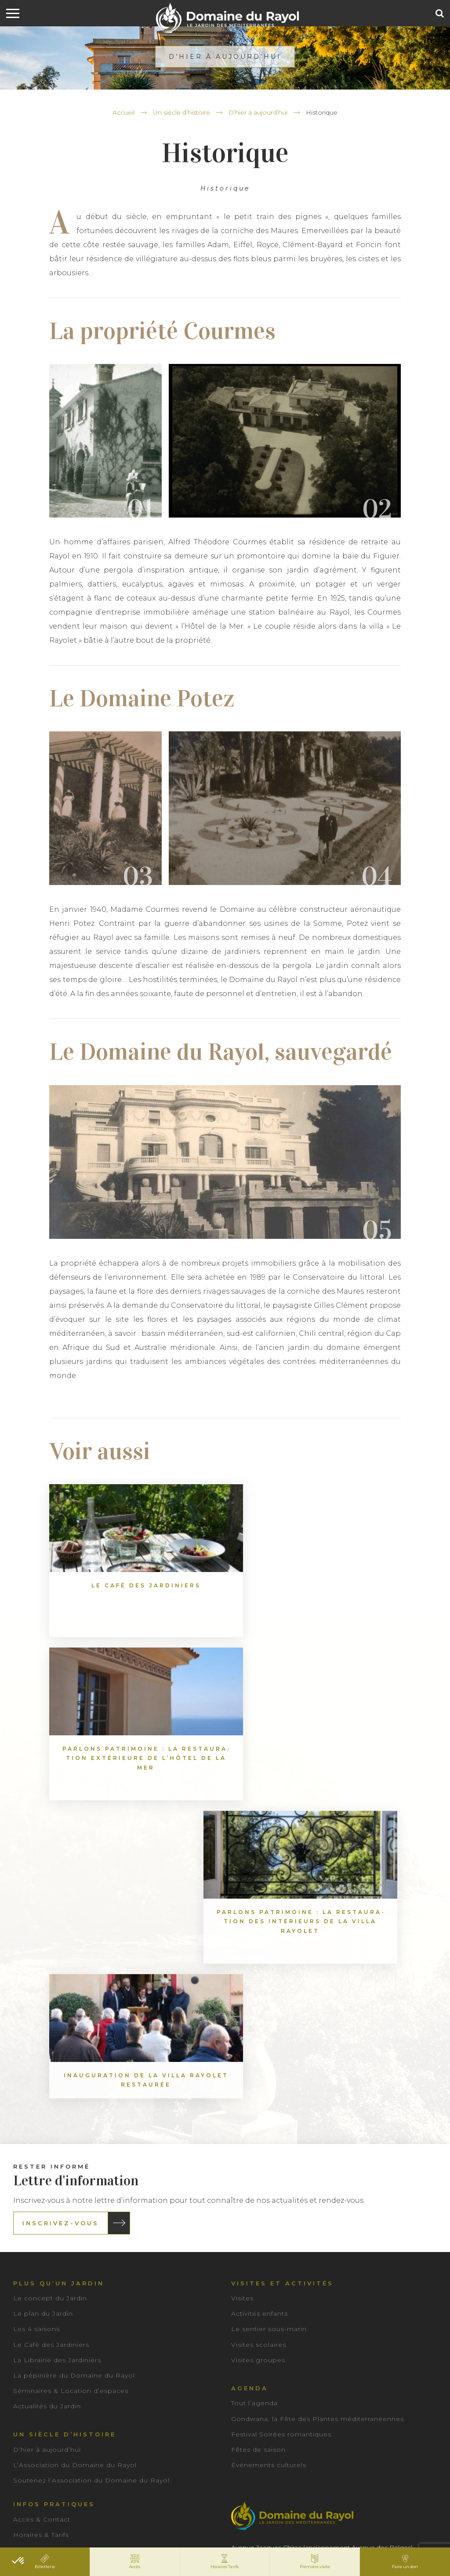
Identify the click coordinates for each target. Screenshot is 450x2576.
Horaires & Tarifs (41, 2218)
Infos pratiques (54, 2187)
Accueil (123, 112)
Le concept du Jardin (50, 1981)
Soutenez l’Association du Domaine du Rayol (91, 2163)
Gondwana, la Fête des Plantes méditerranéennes (317, 2101)
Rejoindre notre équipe (53, 2326)
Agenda (249, 2071)
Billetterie (30, 2233)
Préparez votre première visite (66, 2295)
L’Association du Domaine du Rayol (75, 2148)
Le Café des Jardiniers (51, 2027)
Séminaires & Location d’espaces (70, 2074)
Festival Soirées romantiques (281, 2117)
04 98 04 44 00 (266, 2260)
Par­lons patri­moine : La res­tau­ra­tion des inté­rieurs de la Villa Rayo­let (345, 1604)
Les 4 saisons (36, 2012)
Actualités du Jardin (47, 2089)
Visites (242, 1981)
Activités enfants (259, 1996)
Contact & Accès (283, 2288)
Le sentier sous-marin (269, 2012)
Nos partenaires (54, 2353)
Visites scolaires (258, 2027)
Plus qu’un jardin (58, 1965)
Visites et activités (282, 1965)
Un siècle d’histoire (181, 112)
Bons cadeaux (37, 2279)
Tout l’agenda (254, 2086)
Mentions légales (199, 2535)
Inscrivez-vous (60, 1905)
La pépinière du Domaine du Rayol (74, 2058)
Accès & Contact (41, 2202)
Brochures (31, 2310)
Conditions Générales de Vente (116, 2535)
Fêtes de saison (258, 2133)
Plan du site (254, 2535)
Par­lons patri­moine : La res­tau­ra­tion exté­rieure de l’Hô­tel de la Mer (225, 1604)
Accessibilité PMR (44, 2264)
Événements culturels (268, 2148)
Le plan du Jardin (43, 1996)
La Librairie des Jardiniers (57, 2043)
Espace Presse (187, 2440)
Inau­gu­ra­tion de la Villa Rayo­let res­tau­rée (104, 1758)
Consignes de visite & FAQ (59, 2248)
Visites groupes (258, 2043)
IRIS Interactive (357, 2535)
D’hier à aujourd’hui (258, 112)
